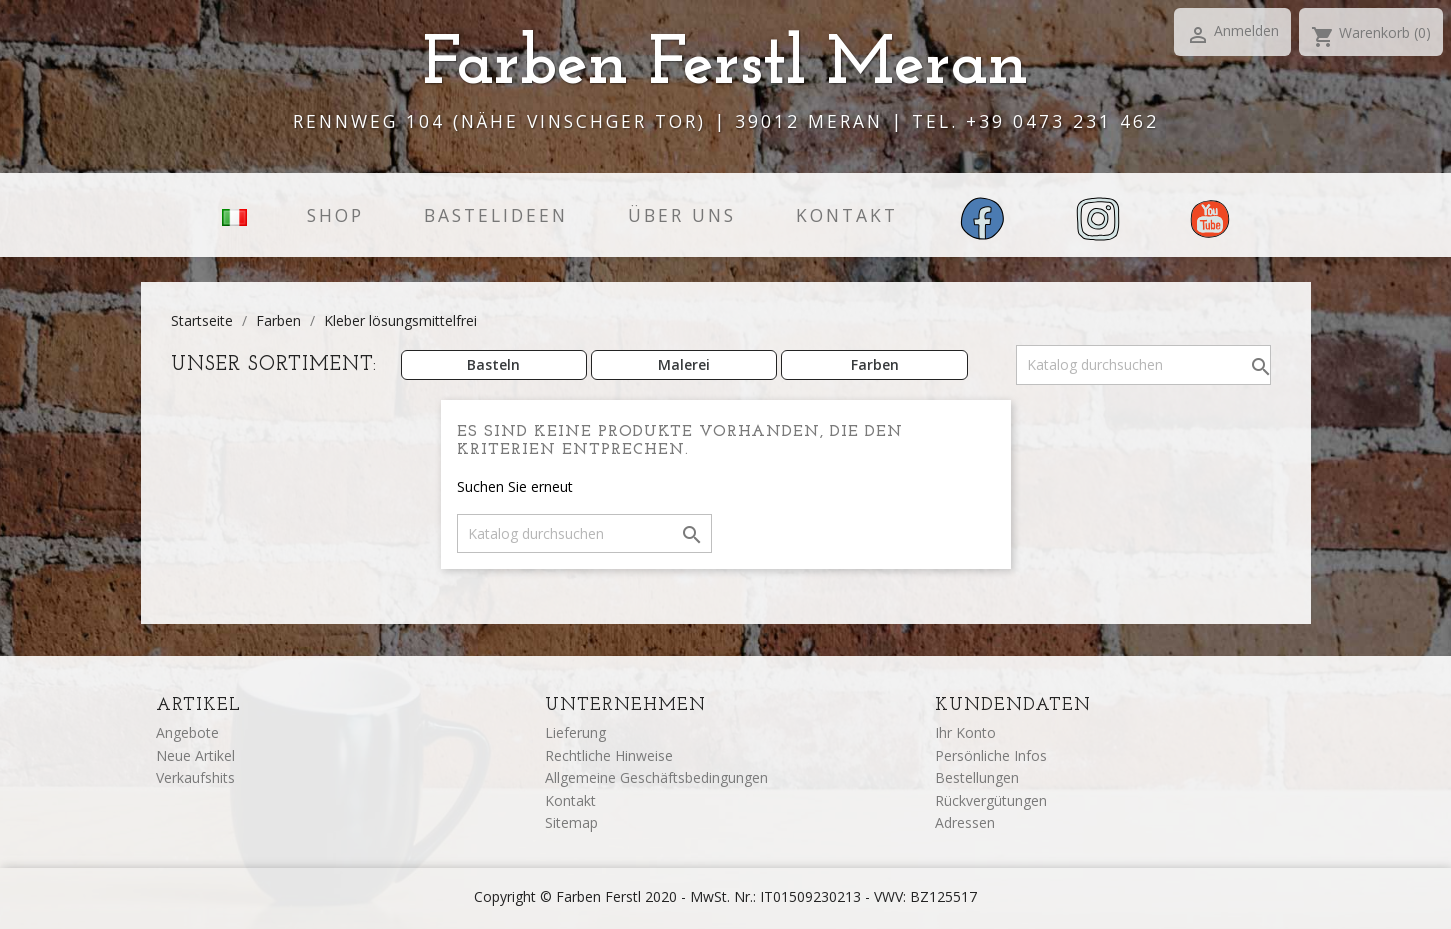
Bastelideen (496, 215)
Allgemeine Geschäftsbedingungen (656, 777)
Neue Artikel (195, 755)
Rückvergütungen (991, 800)
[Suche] (1143, 365)
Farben (875, 364)
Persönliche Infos (991, 755)
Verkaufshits (195, 777)
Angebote (187, 732)
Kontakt (847, 215)
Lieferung (575, 732)
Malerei (684, 364)
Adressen (965, 822)
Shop (335, 215)
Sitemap (571, 822)
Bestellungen (977, 777)
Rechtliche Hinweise (609, 755)
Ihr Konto (965, 732)
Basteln (493, 364)
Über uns (682, 215)
